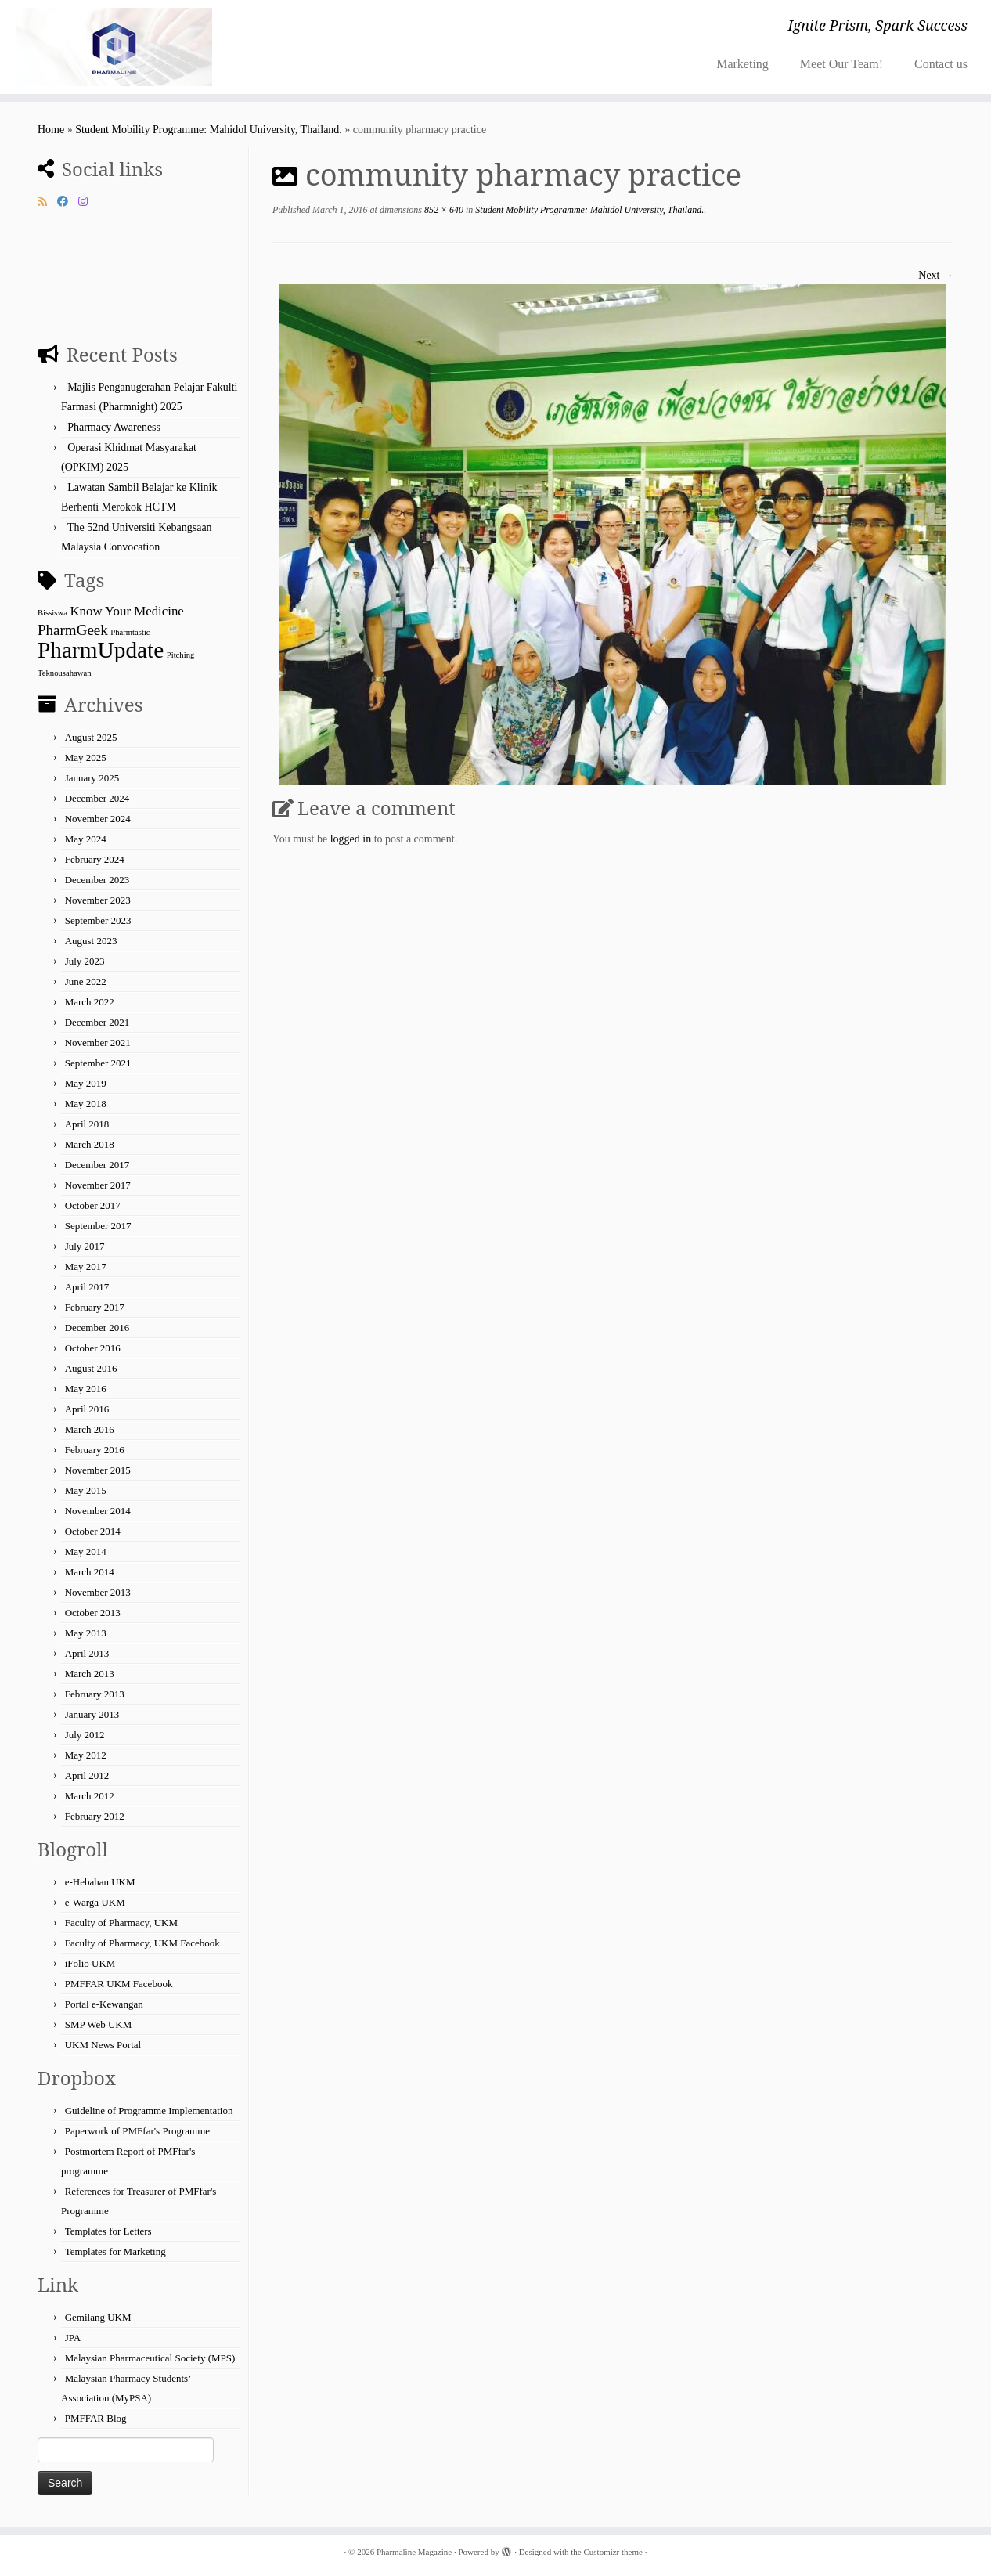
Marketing (742, 63)
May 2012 (85, 1755)
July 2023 (85, 961)
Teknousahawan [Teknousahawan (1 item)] (65, 673)
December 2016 (97, 1327)
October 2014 (93, 1531)
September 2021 (98, 1063)
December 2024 (97, 798)
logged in (351, 839)
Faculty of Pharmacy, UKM (121, 1922)
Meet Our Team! (841, 63)
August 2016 (91, 1368)
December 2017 (97, 1165)
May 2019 (85, 1083)
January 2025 (92, 778)
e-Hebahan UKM (100, 1882)
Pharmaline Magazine (414, 2551)
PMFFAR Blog (96, 2418)
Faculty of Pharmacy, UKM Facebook (142, 1943)
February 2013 (94, 1694)
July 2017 (85, 1246)
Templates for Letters (108, 2231)
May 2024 (85, 839)
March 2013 (89, 1673)
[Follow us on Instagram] (88, 202)
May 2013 (85, 1633)
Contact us (941, 63)
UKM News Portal (103, 2045)
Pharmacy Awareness (113, 427)
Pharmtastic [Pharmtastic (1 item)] (130, 632)
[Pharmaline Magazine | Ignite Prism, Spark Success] (114, 47)
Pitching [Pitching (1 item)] (181, 655)
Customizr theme (612, 2551)
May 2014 (85, 1551)
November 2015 (98, 1470)
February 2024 (94, 859)
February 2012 (94, 1816)
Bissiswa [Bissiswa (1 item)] (52, 612)
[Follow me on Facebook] (67, 202)
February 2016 (94, 1450)
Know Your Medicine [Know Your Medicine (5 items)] (126, 611)
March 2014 (89, 1572)
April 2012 (87, 1775)
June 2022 (85, 981)
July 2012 (85, 1735)
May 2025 (85, 757)
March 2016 (89, 1429)
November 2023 (98, 900)
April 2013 (87, 1653)
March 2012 (89, 1796)
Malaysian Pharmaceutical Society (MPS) (150, 2358)
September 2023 (98, 920)
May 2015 (85, 1490)
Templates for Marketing (115, 2251)
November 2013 (98, 1592)
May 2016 (85, 1388)
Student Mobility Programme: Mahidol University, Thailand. (208, 129)
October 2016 (93, 1348)
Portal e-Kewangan (104, 2004)
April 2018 (87, 1124)
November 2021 (98, 1042)
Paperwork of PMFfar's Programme (137, 2131)
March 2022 (89, 1002)
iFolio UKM (90, 1963)
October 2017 (93, 1205)
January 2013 (92, 1714)
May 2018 (85, 1103)
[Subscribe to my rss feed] (47, 202)
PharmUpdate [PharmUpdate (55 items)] (101, 649)
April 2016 (87, 1409)
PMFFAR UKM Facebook (119, 1984)
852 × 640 (442, 209)
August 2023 (91, 941)
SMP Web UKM (98, 2024)
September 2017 (98, 1226)
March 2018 (89, 1144)
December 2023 (97, 880)
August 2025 (91, 737)
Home (51, 129)
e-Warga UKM (95, 1902)
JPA (73, 2337)
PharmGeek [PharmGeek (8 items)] (73, 630)
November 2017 (98, 1185)
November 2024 (98, 818)
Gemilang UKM (98, 2317)
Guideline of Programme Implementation (149, 2110)
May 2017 (85, 1266)
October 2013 (93, 1612)
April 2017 (87, 1287)
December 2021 (97, 1022)
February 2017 (94, 1307)
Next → (935, 275)
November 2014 (98, 1511)
